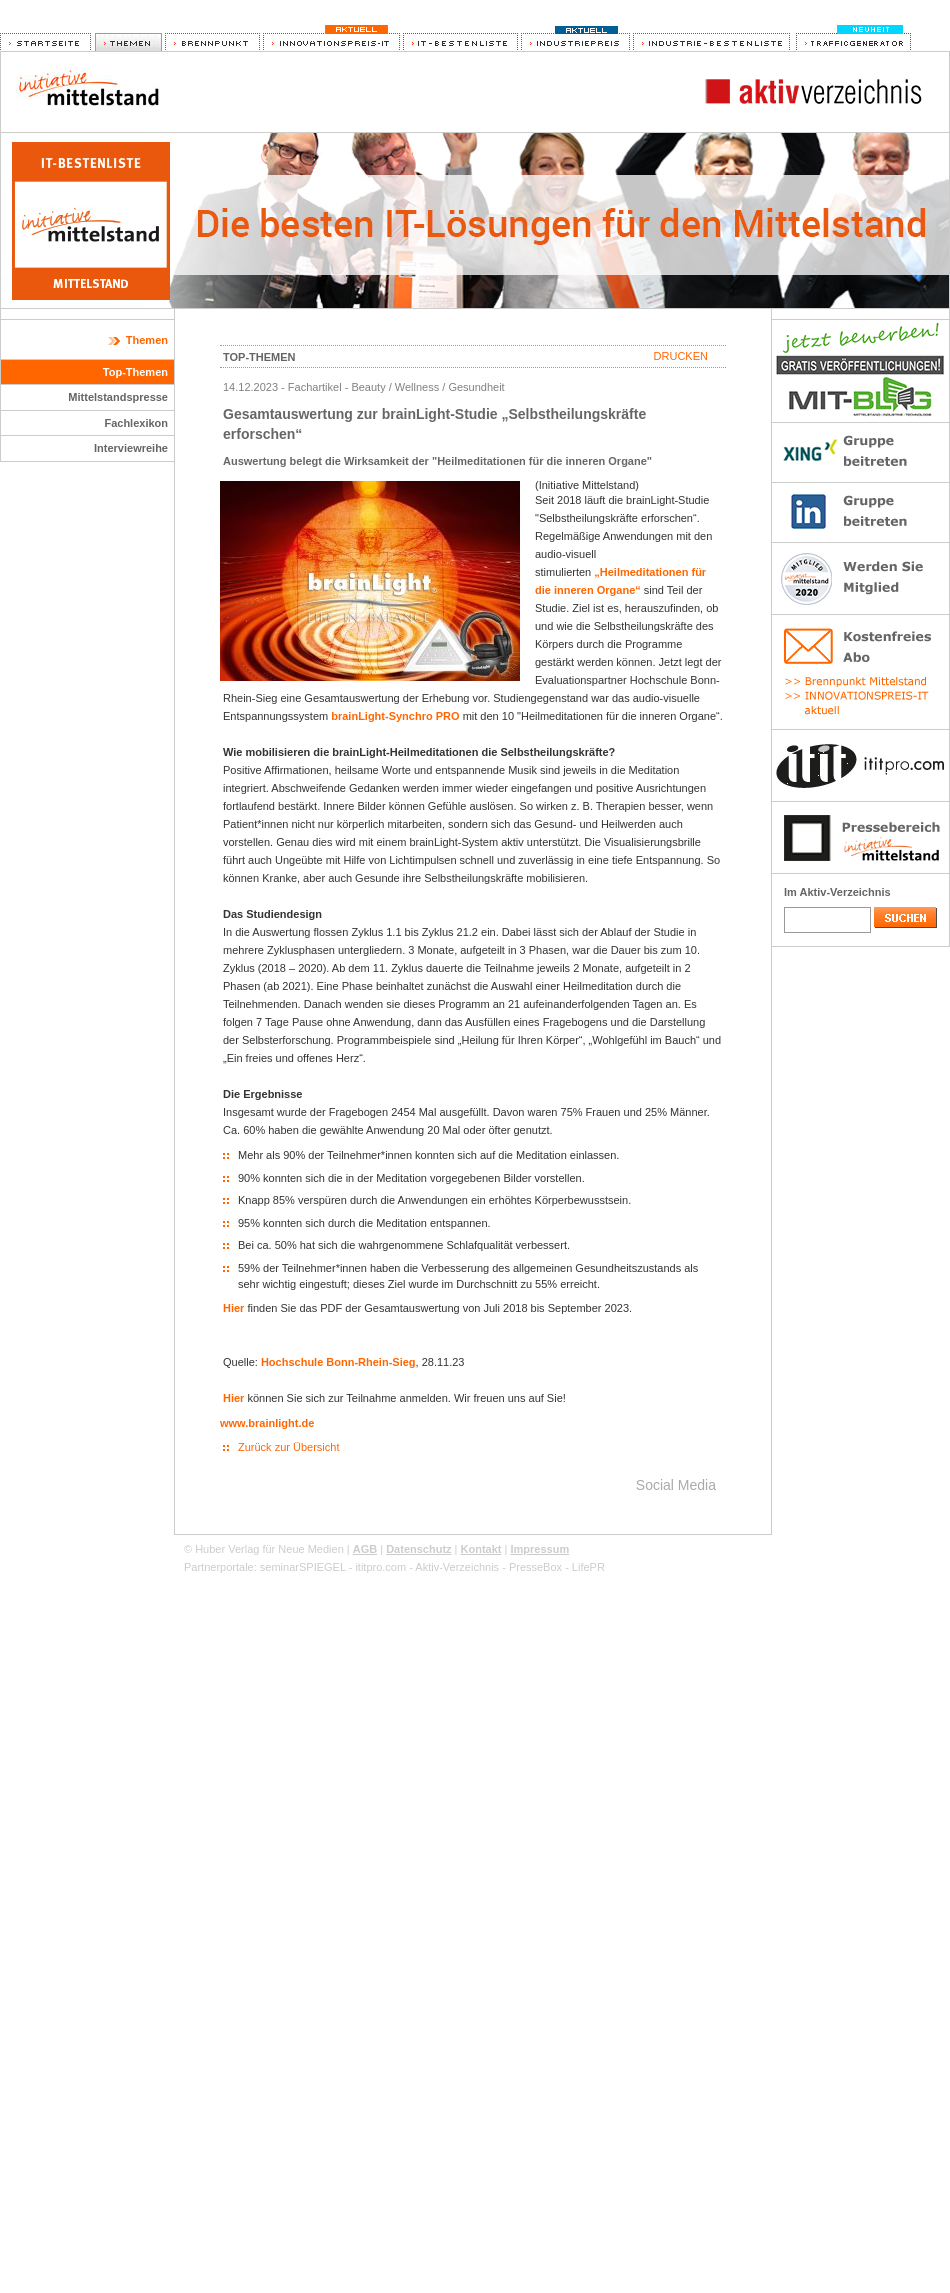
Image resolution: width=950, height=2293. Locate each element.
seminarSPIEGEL (303, 1567)
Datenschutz (418, 1549)
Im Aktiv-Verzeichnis (837, 892)
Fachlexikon (136, 423)
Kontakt (481, 1549)
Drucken (681, 356)
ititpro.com (380, 1567)
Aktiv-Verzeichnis (457, 1567)
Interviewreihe (131, 448)
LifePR (588, 1567)
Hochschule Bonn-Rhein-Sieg (338, 1362)
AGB (365, 1549)
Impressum (539, 1549)
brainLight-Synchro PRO (395, 716)
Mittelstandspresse (118, 397)
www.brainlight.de (267, 1423)
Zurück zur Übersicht (288, 1447)
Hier (233, 1308)
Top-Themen (135, 372)
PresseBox (535, 1567)
